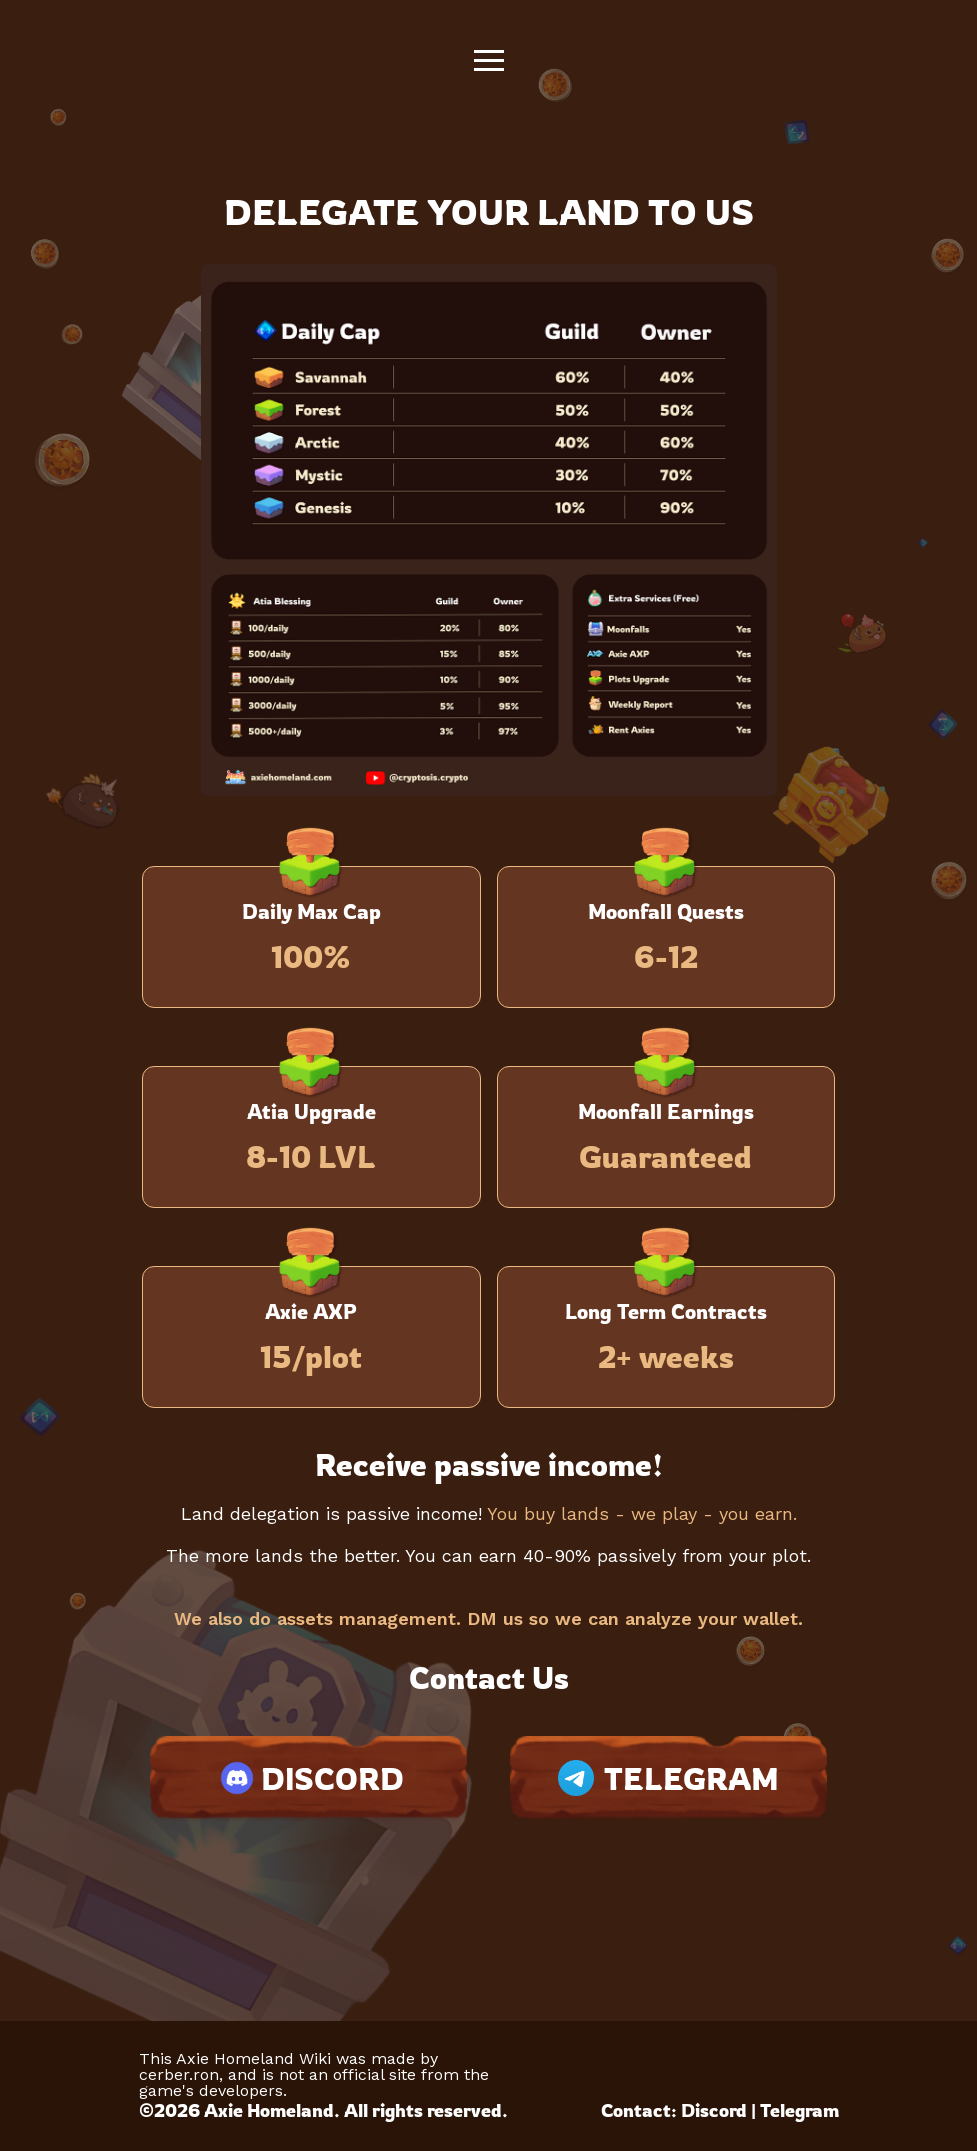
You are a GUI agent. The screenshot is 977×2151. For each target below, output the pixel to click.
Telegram (799, 2110)
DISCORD (308, 1778)
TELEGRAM (668, 1778)
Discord (714, 2110)
